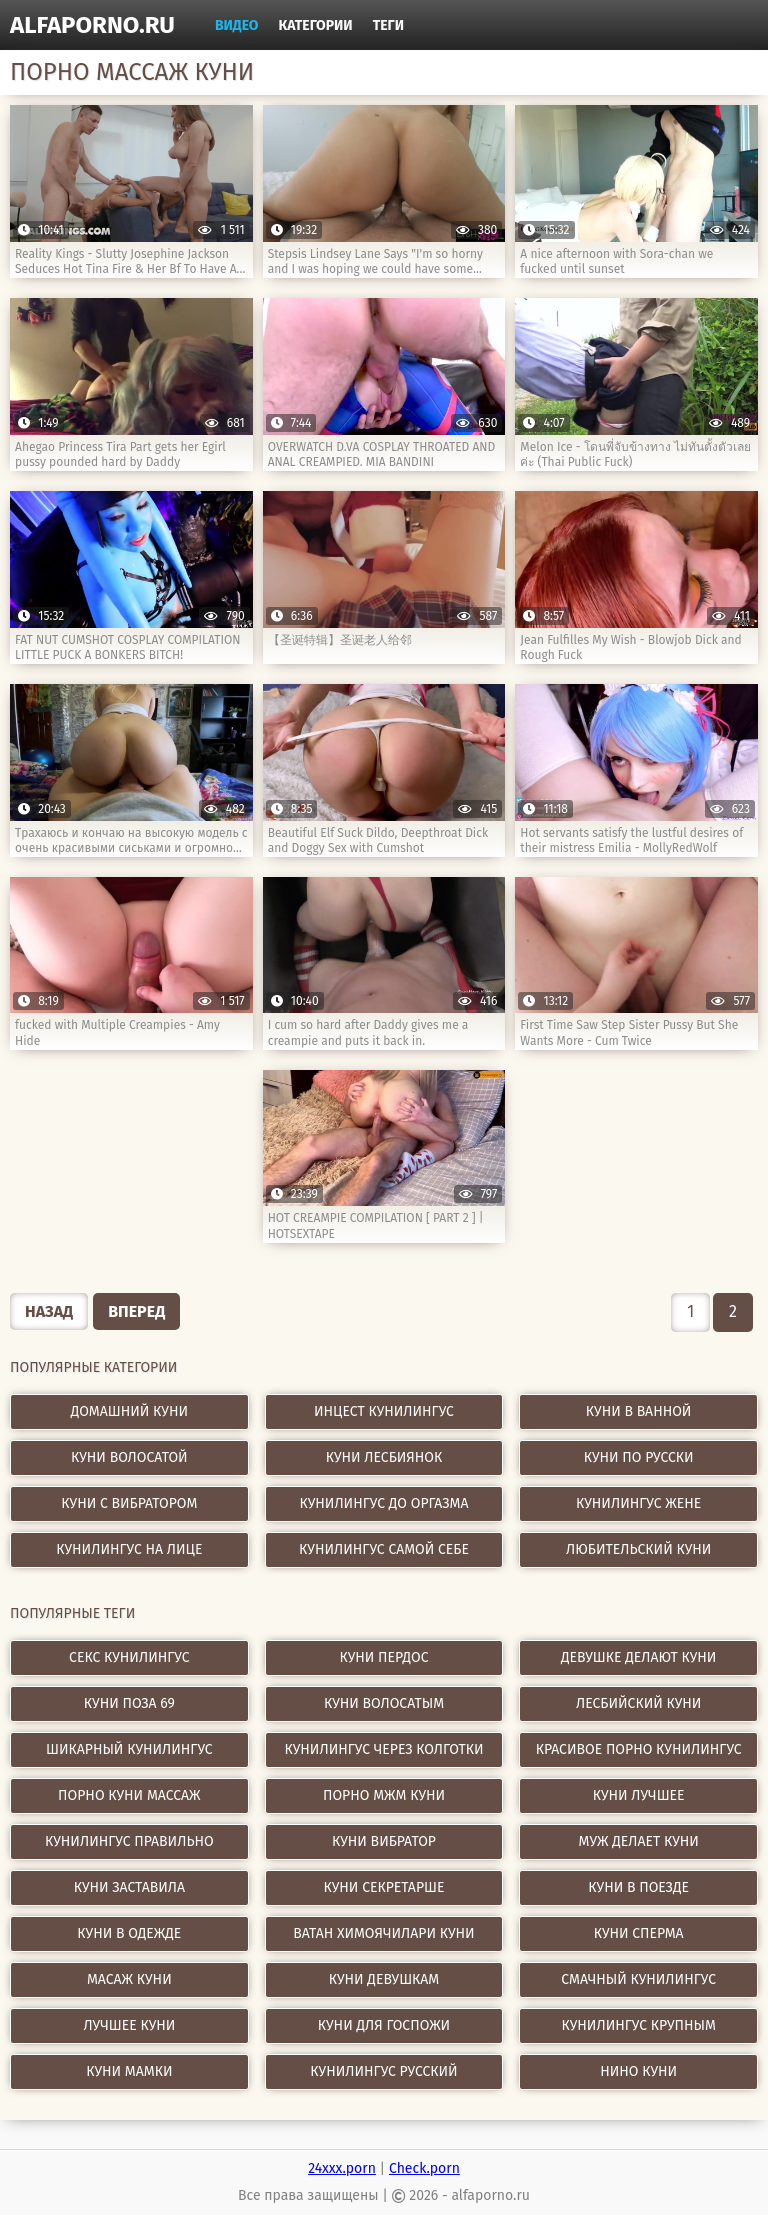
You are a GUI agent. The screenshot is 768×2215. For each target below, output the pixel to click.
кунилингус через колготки (384, 1749)
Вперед (136, 1311)
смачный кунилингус (638, 1979)
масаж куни (129, 1979)
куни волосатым (384, 1703)
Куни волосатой (129, 1457)
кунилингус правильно (129, 1841)
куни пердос (384, 1657)
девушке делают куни (638, 1657)
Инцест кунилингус (384, 1411)
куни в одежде (129, 1933)
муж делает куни (639, 1841)
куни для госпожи (384, 2025)
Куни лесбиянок (384, 1457)
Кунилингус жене (638, 1503)
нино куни (638, 2071)
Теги (388, 25)
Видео (237, 25)
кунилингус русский (383, 2071)
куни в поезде (638, 1887)
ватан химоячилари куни (383, 1933)
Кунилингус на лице (129, 1549)
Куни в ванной (639, 1411)
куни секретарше (384, 1887)
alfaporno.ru (92, 25)
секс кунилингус (129, 1657)
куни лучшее (639, 1795)
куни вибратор (384, 1841)
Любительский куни (638, 1549)
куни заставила (129, 1887)
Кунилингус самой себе (384, 1549)
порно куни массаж (129, 1795)
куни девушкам (384, 1979)
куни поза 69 (129, 1703)
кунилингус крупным (639, 2025)
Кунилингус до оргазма (384, 1503)
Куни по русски (639, 1457)
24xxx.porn (342, 2168)
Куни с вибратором (129, 1503)
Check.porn (424, 2168)
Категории (316, 25)
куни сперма (639, 1933)
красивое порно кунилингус (639, 1749)
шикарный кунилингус (129, 1749)
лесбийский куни (638, 1703)
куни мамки (129, 2071)
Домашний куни (129, 1411)
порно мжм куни (384, 1795)
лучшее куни (129, 2025)
